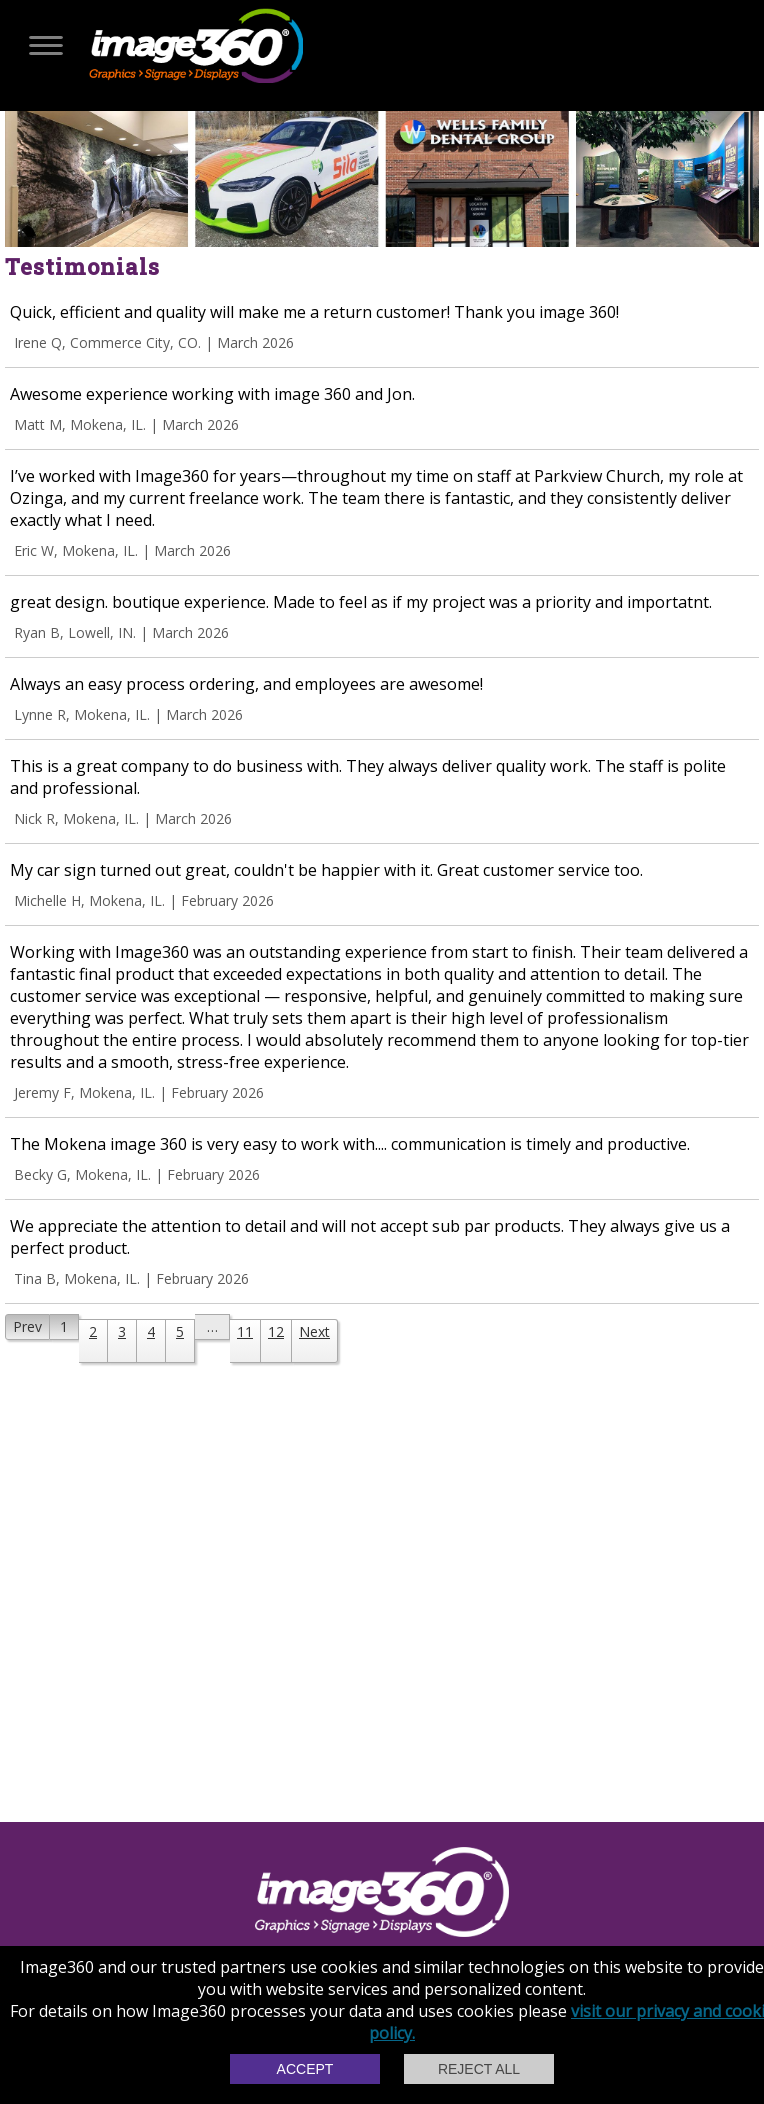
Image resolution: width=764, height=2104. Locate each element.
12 (276, 1331)
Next (314, 1331)
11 (245, 1331)
